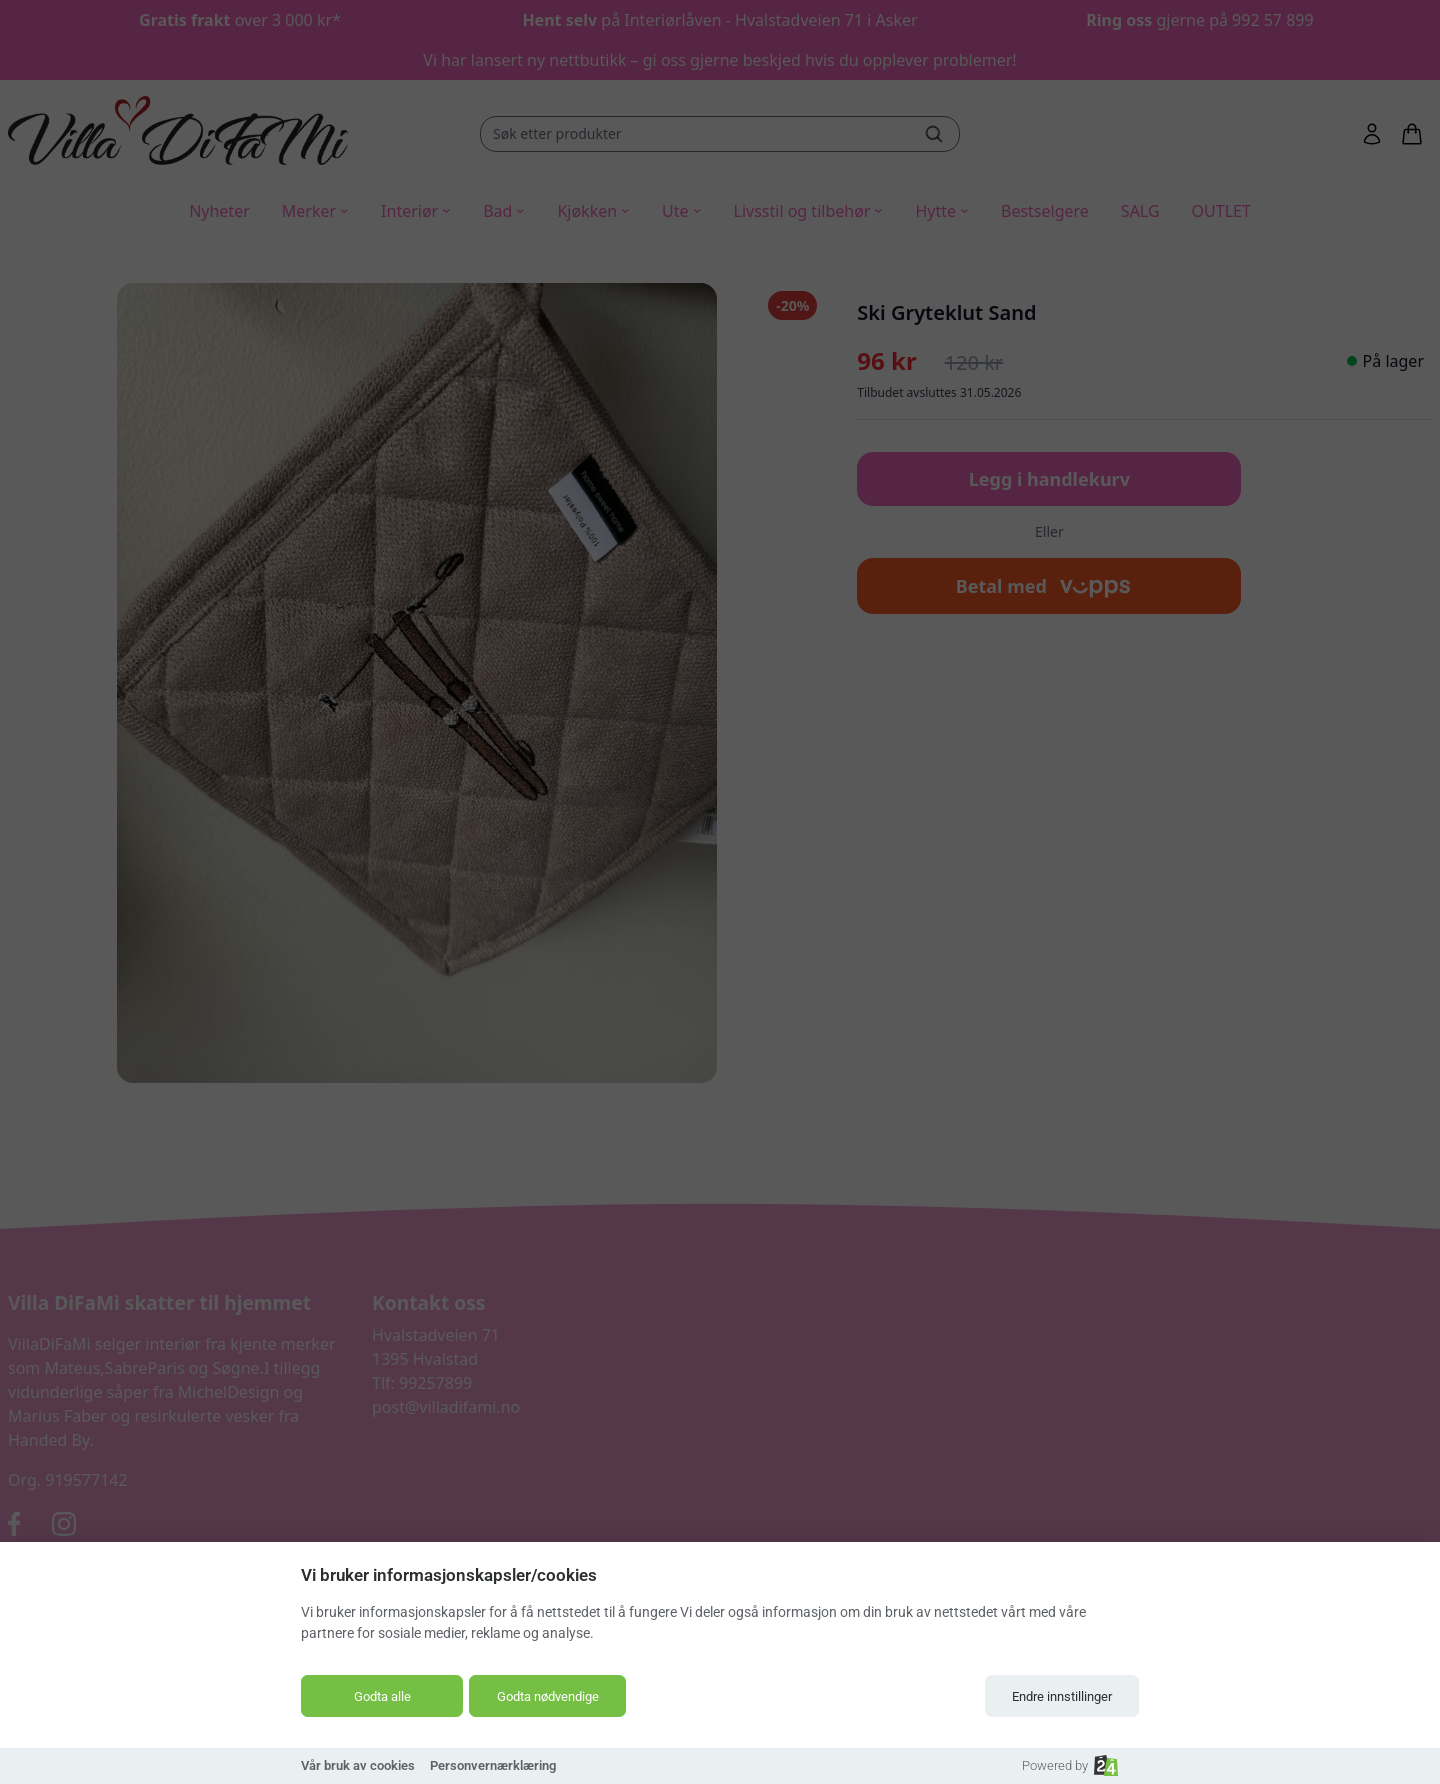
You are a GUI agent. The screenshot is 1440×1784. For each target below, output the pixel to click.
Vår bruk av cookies (358, 1765)
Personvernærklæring (493, 1765)
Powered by (1070, 1765)
